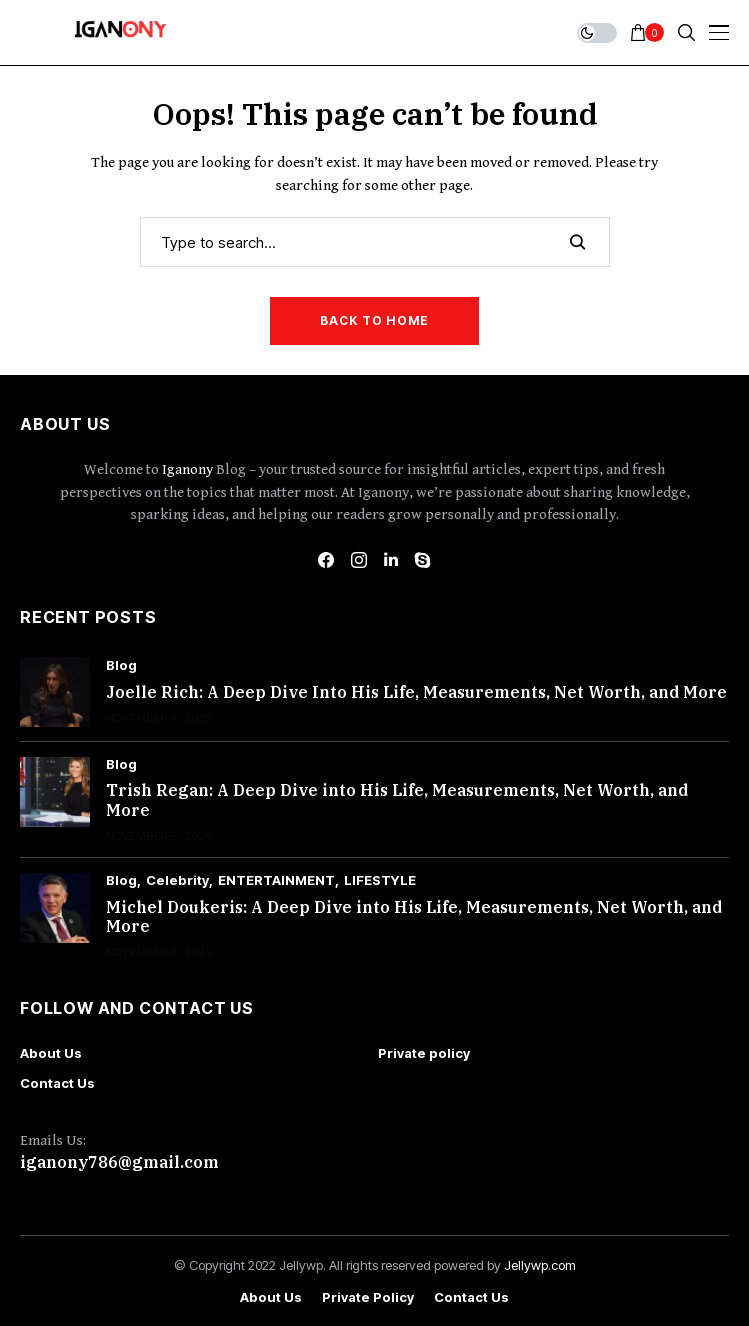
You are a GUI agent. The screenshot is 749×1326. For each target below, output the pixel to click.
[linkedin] (391, 560)
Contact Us (57, 1083)
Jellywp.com (540, 1265)
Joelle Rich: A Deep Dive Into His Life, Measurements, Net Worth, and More (416, 692)
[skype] (423, 560)
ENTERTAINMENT (276, 880)
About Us (51, 1053)
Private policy (424, 1053)
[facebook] (326, 560)
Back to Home (374, 320)
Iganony (189, 469)
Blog (121, 665)
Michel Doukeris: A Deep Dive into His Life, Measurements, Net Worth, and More (414, 916)
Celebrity (177, 880)
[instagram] (359, 560)
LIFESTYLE (380, 880)
